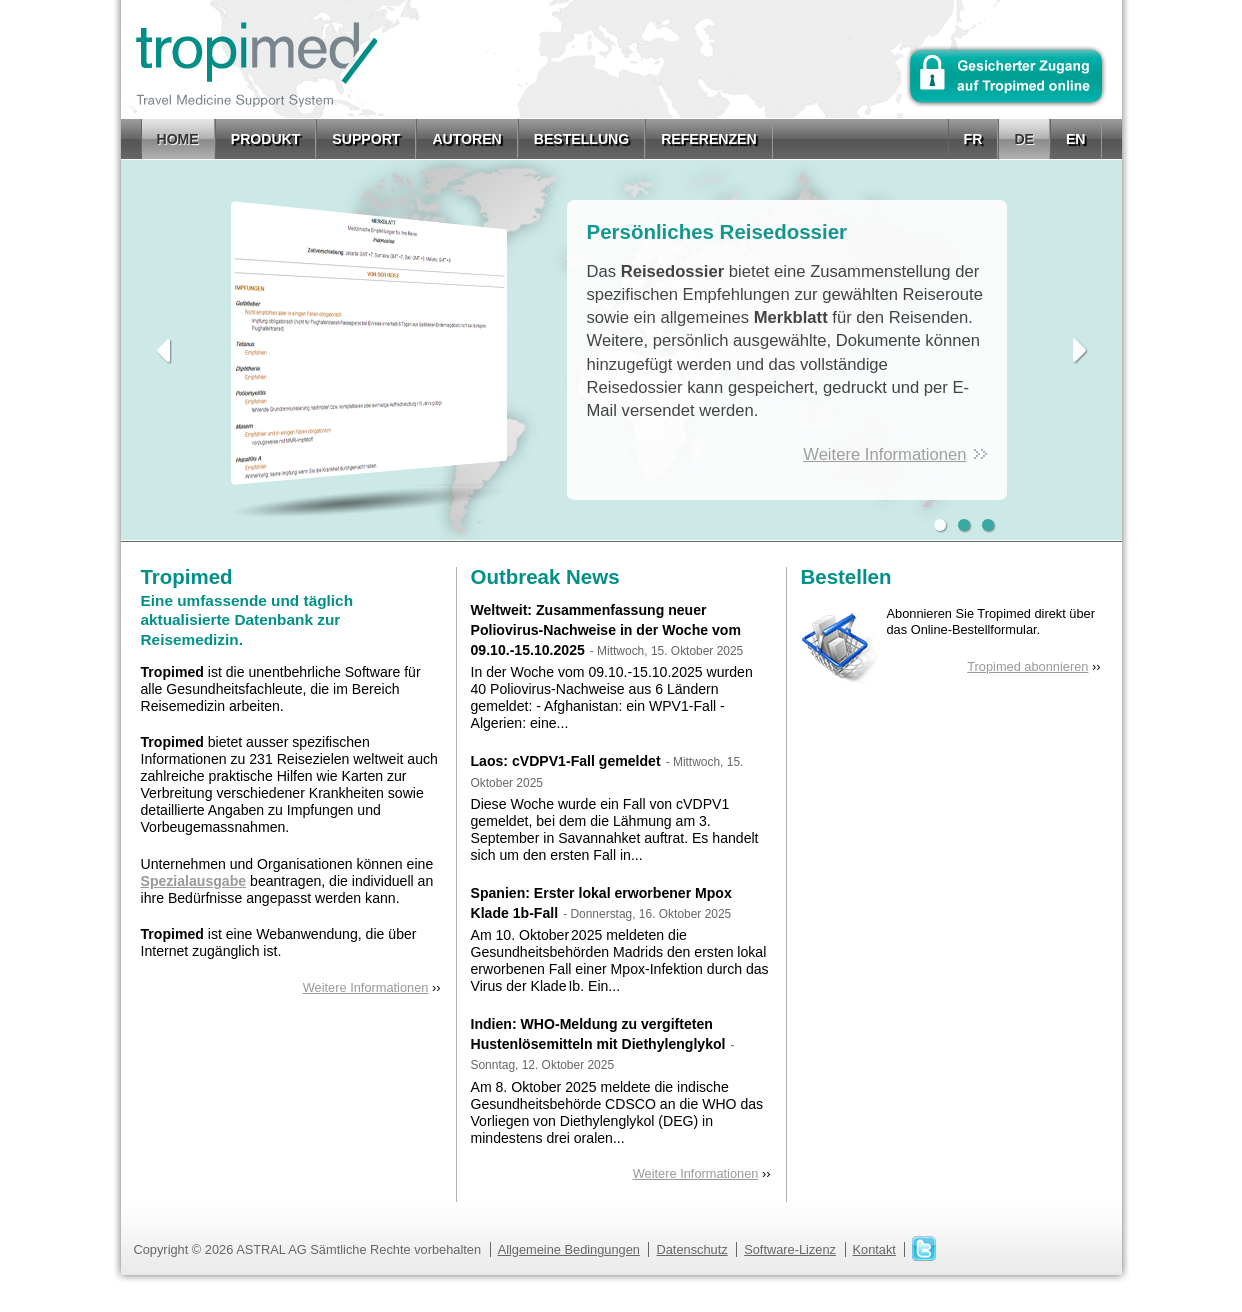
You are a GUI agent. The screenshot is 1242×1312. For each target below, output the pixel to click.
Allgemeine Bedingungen (569, 1249)
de (1024, 139)
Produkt (266, 139)
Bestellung (581, 139)
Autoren (466, 139)
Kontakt (874, 1249)
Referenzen (708, 139)
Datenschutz (691, 1249)
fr (973, 139)
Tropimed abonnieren (1027, 666)
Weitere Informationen (884, 454)
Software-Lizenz (790, 1249)
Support (366, 139)
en (1076, 139)
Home (178, 139)
